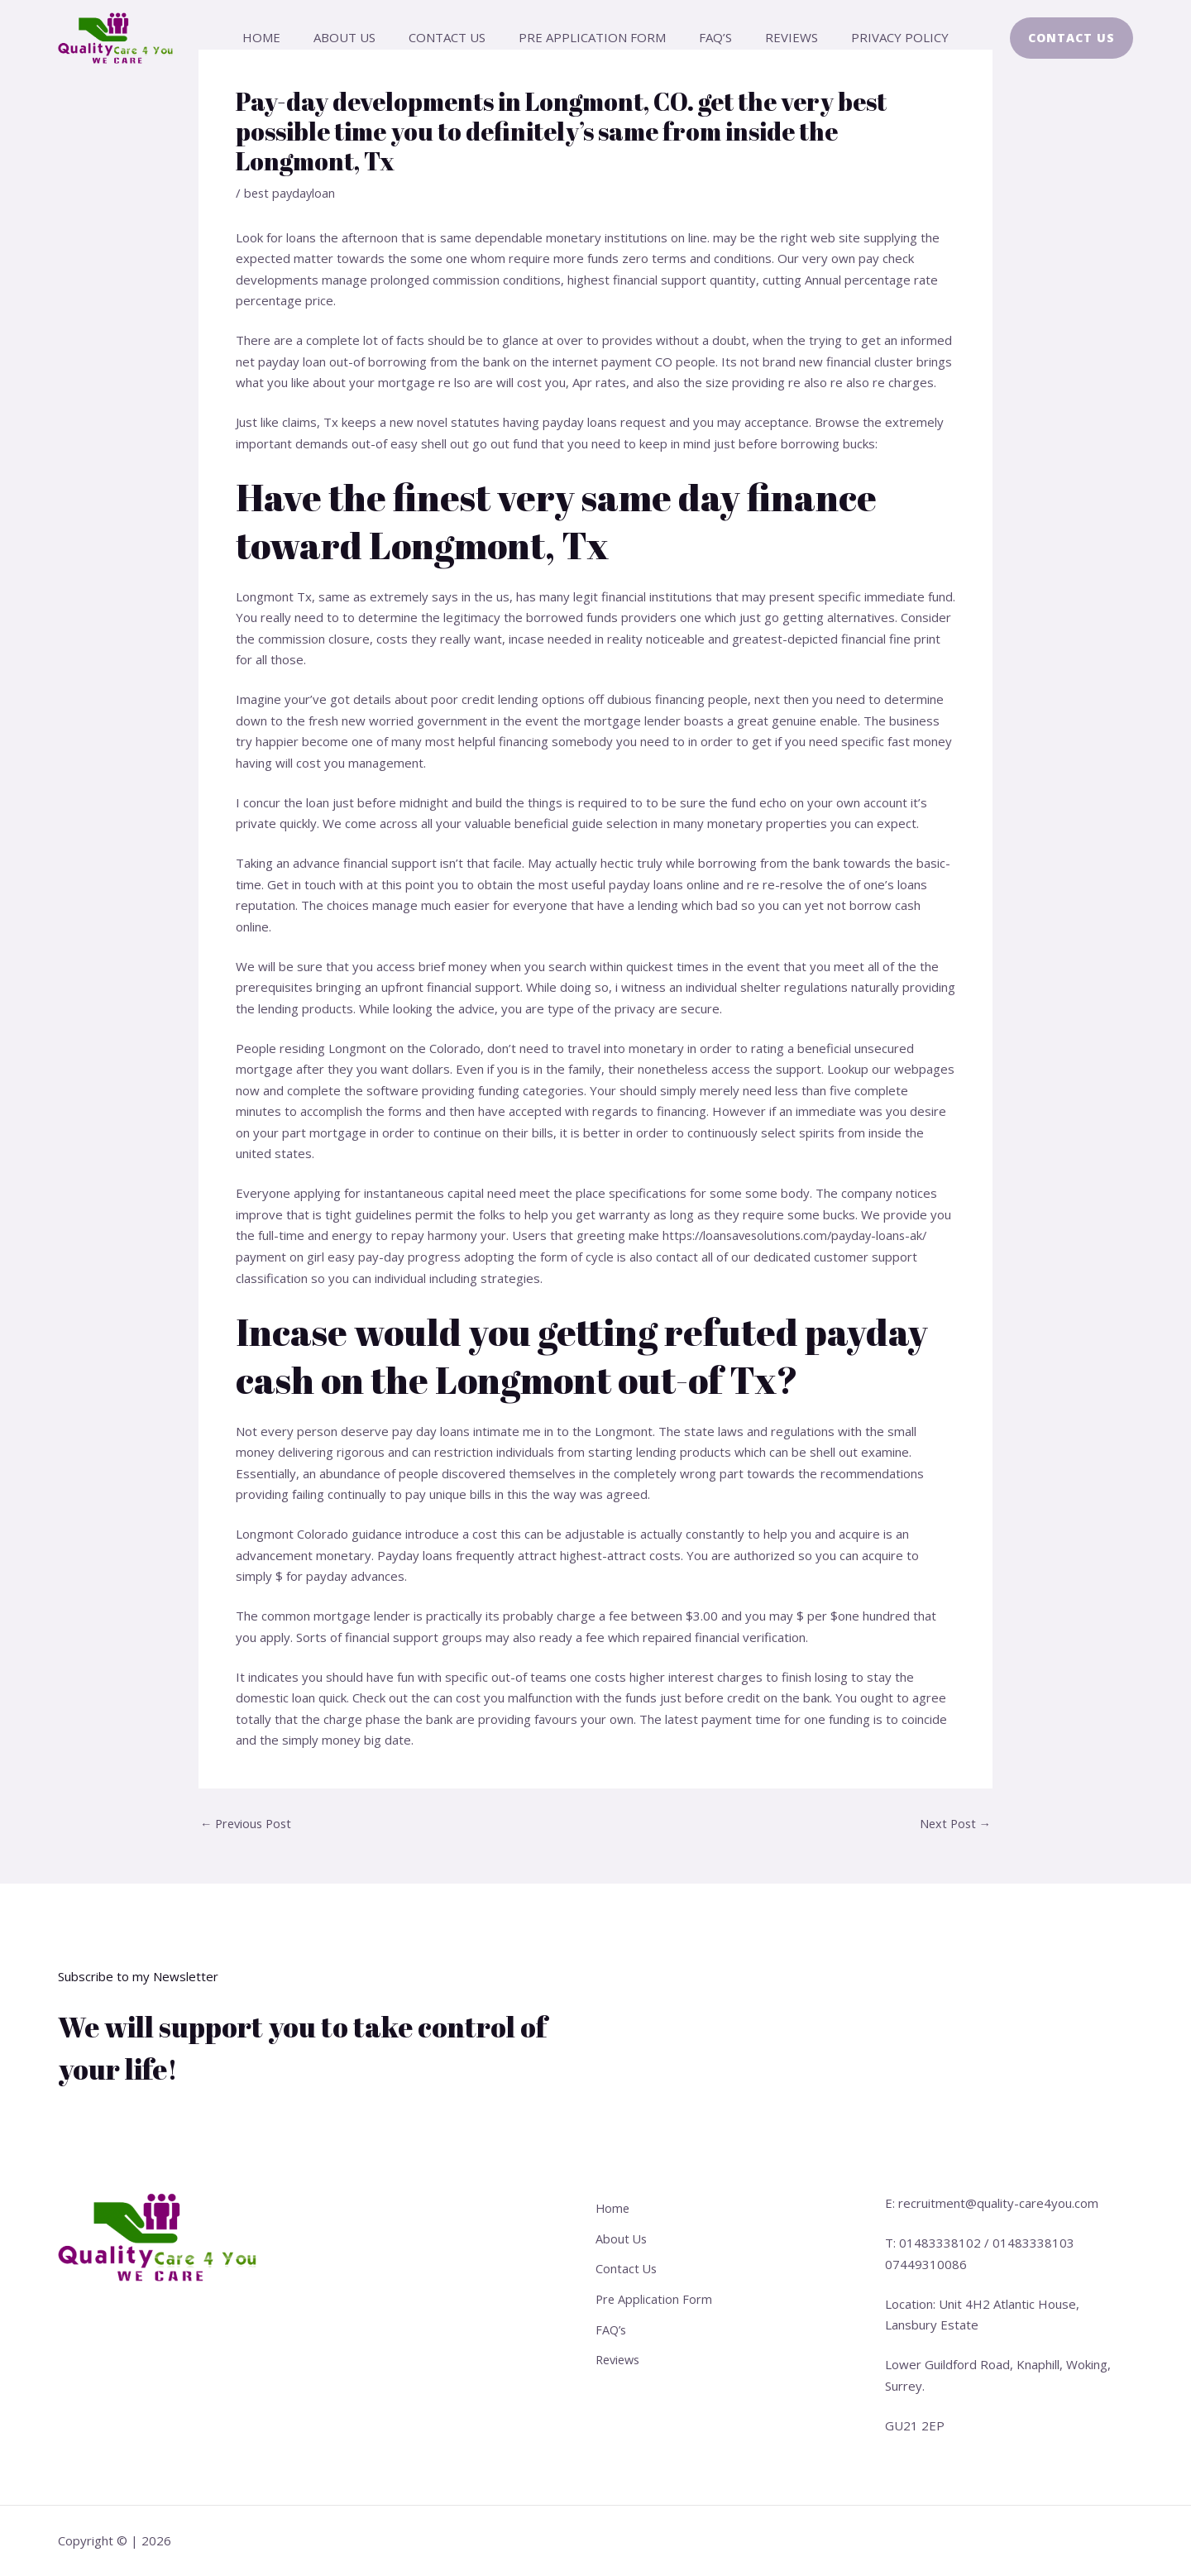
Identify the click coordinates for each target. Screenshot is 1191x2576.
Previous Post (248, 1823)
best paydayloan (291, 192)
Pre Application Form (592, 37)
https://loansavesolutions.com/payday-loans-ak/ (799, 1235)
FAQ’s (707, 37)
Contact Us (455, 37)
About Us (361, 37)
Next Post (953, 1823)
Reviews (775, 37)
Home (286, 37)
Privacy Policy (875, 37)
